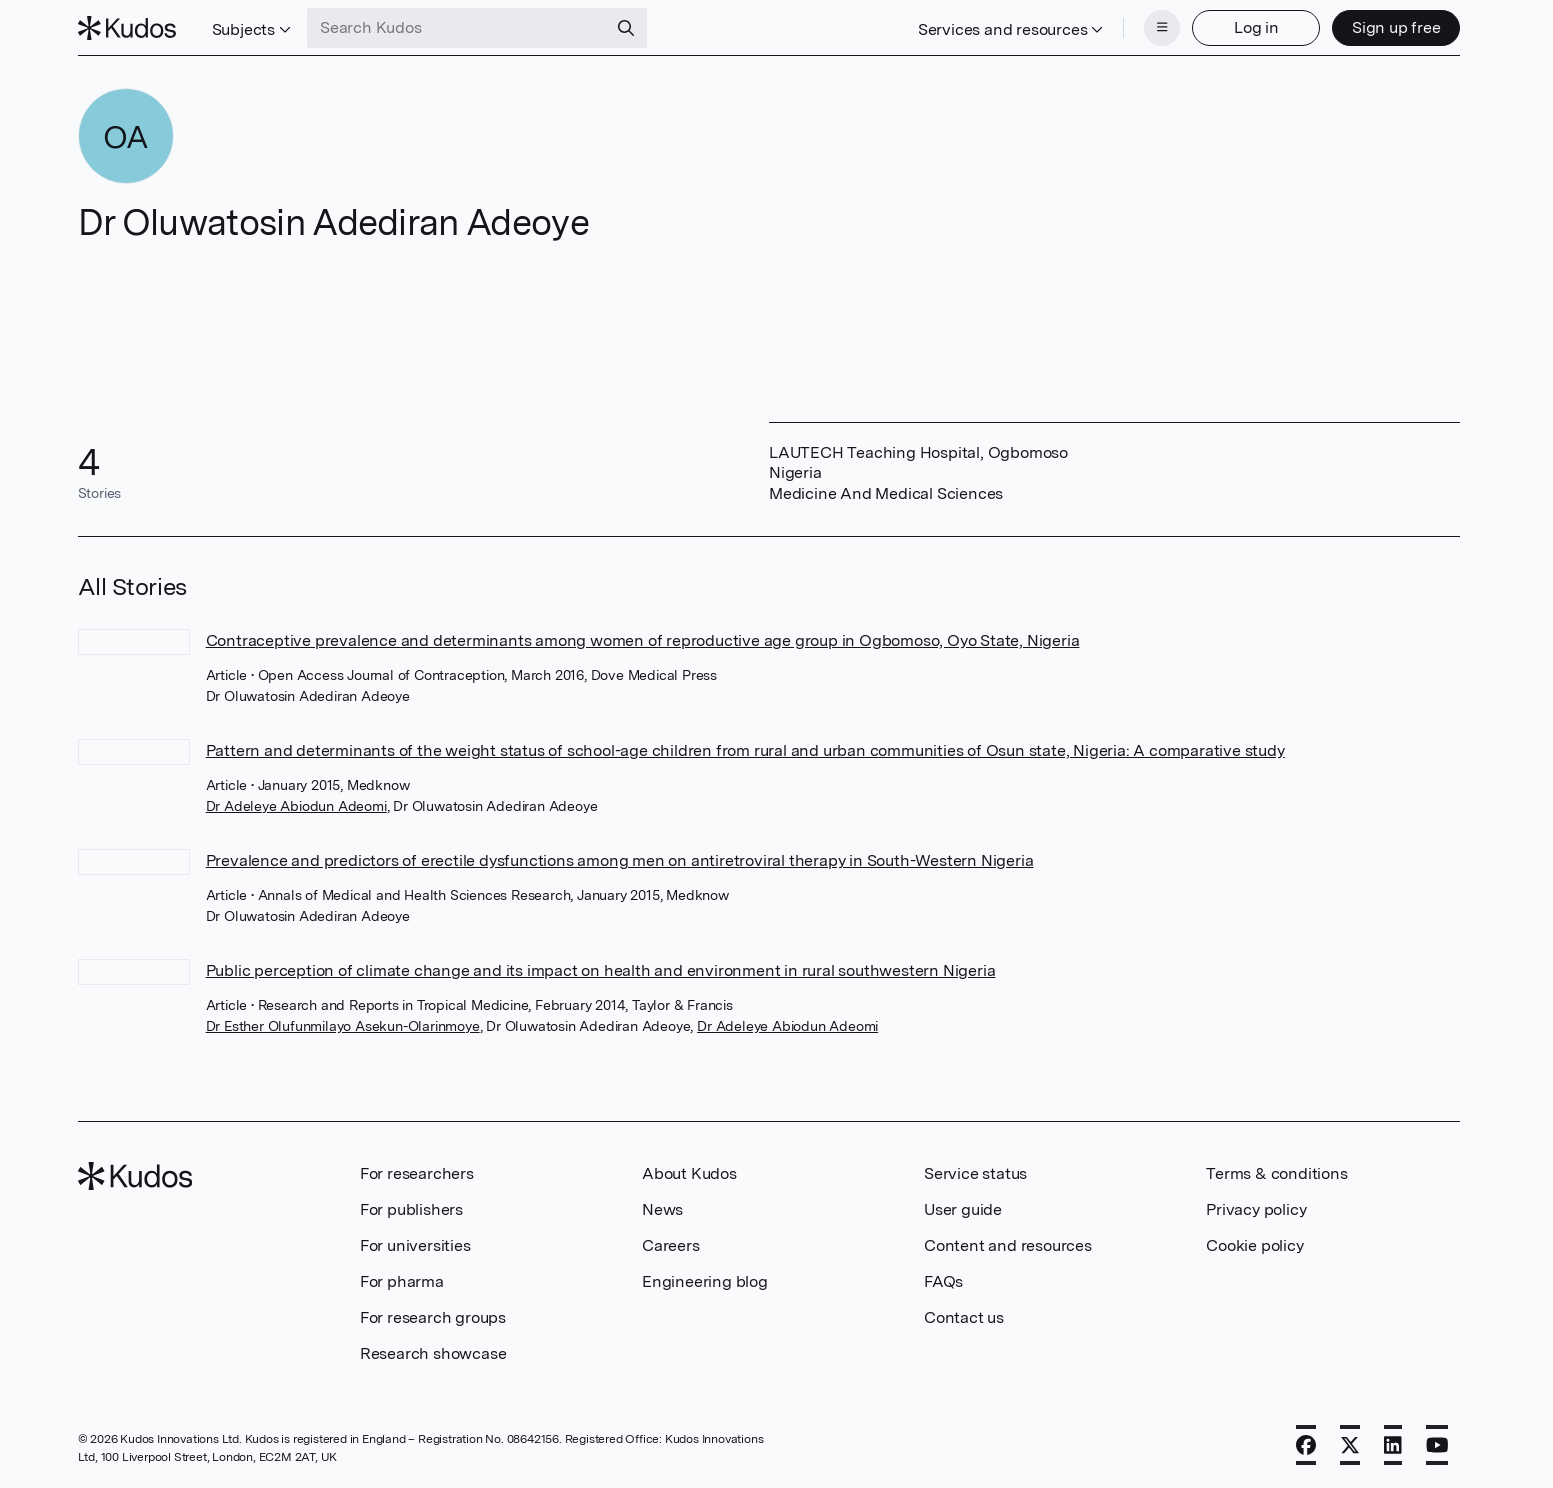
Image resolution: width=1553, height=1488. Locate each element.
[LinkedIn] (1393, 1445)
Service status (975, 1173)
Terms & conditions (1276, 1173)
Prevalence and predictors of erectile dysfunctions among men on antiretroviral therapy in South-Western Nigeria (620, 860)
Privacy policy (1256, 1209)
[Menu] (1162, 28)
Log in (1256, 27)
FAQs (943, 1281)
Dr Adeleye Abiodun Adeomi (296, 806)
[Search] (626, 28)
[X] (1350, 1445)
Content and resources (1008, 1245)
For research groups (433, 1317)
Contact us (964, 1317)
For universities (415, 1245)
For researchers (417, 1173)
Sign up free (1396, 27)
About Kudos (689, 1173)
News (662, 1209)
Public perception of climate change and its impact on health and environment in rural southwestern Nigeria (601, 970)
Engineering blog (705, 1281)
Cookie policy (1254, 1245)
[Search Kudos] (457, 28)
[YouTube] (1437, 1445)
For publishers (411, 1209)
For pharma (402, 1281)
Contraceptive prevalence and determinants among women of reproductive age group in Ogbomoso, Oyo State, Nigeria (643, 640)
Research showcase (433, 1353)
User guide (963, 1209)
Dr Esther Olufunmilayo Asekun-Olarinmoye (343, 1026)
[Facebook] (1306, 1445)
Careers (671, 1245)
